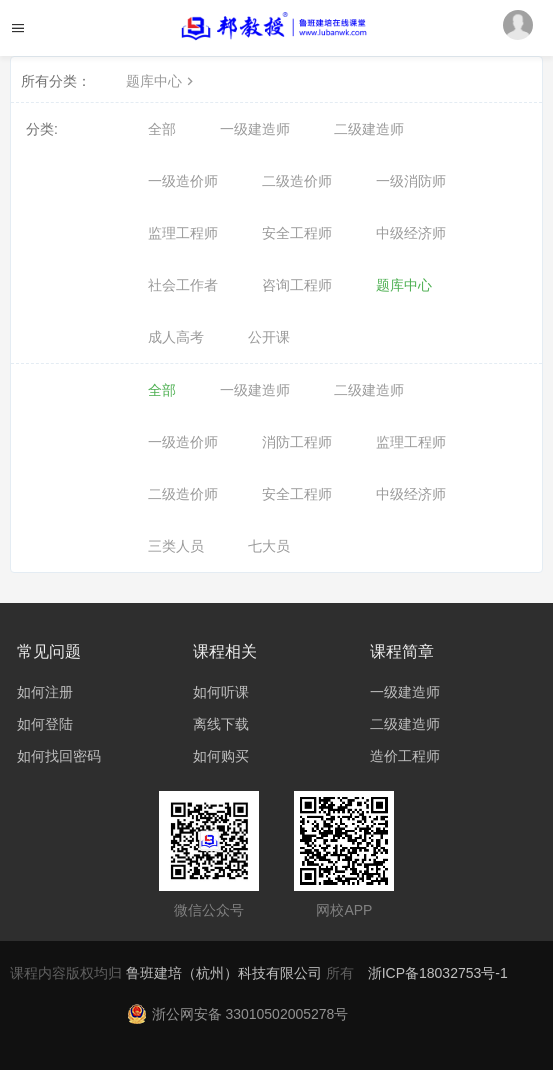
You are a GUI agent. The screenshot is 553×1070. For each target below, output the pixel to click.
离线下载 (221, 724)
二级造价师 (297, 181)
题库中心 (162, 81)
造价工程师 (405, 756)
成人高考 (176, 337)
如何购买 (221, 756)
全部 (162, 129)
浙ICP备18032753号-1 (438, 973)
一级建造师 (255, 129)
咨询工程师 (297, 285)
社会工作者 (183, 285)
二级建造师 (369, 129)
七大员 (269, 546)
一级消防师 (411, 181)
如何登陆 (45, 724)
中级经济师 (411, 233)
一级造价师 (183, 181)
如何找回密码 (59, 756)
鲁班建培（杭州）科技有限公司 (226, 973)
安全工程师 (297, 233)
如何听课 (221, 692)
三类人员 (176, 546)
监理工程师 (183, 233)
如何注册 (45, 692)
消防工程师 (297, 442)
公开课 (269, 337)
